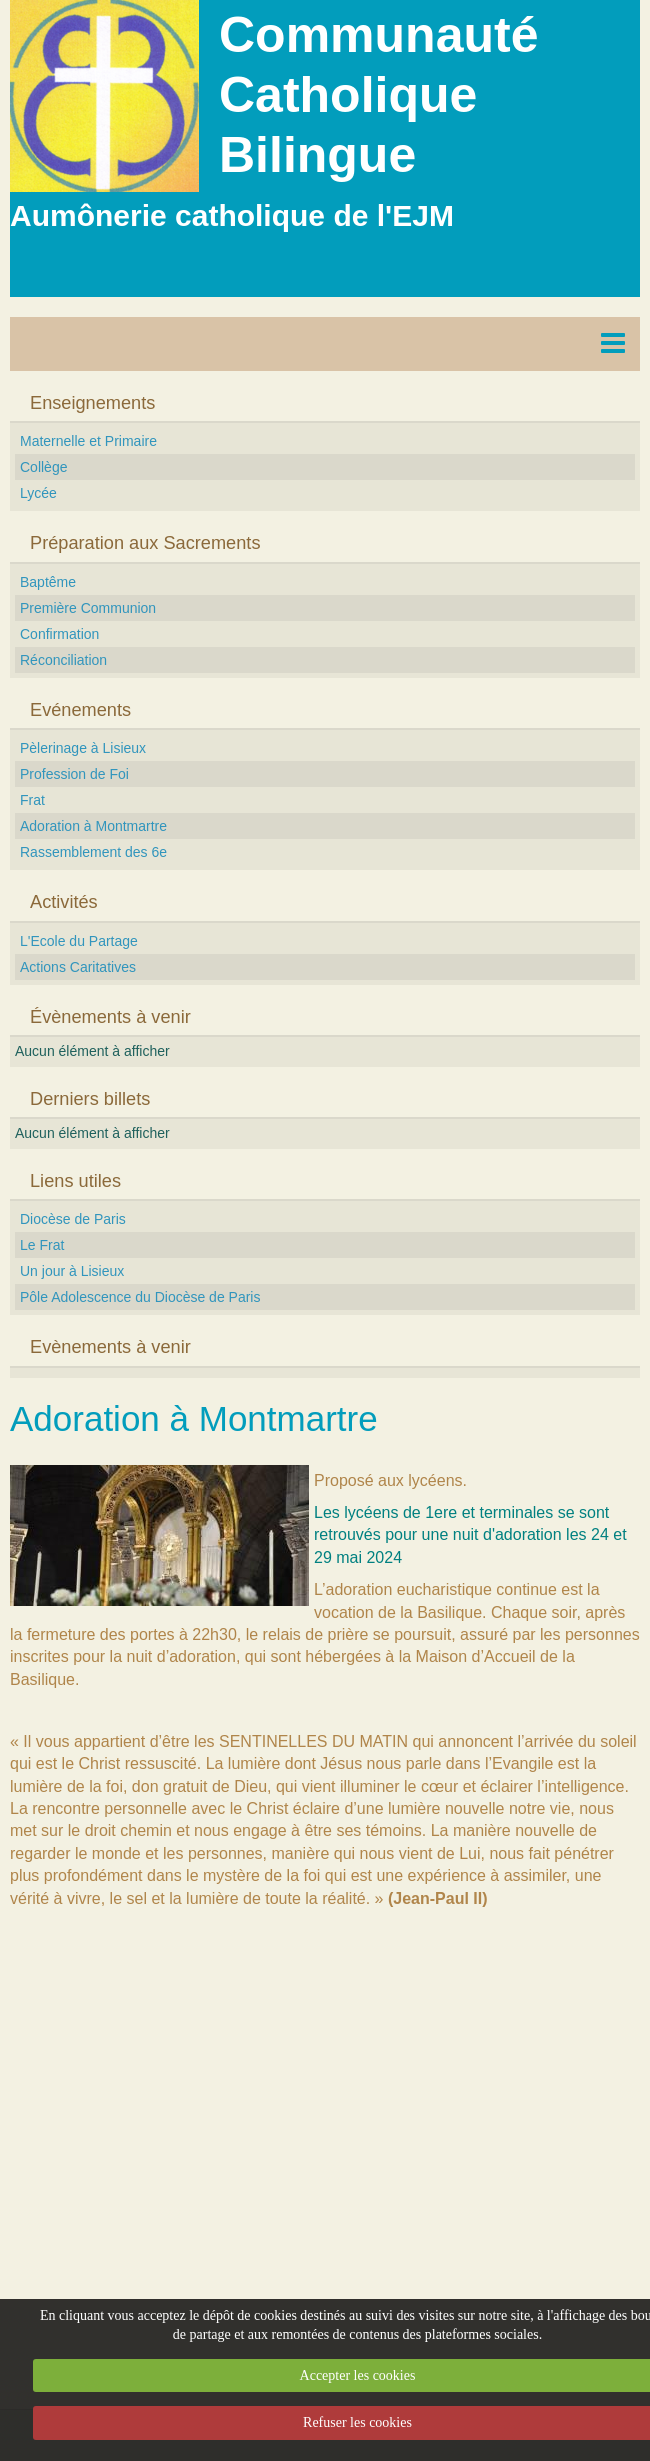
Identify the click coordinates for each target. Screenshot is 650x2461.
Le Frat (42, 1245)
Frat (32, 800)
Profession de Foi (74, 774)
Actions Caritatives (78, 967)
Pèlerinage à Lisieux (83, 748)
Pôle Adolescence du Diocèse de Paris (140, 1297)
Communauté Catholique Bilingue (378, 95)
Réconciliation (63, 660)
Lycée (38, 493)
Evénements (80, 710)
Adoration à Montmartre (93, 826)
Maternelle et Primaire (88, 441)
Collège (43, 467)
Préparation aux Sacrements (145, 543)
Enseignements (92, 403)
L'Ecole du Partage (79, 941)
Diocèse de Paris (73, 1219)
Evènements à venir (110, 1347)
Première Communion (88, 608)
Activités (64, 902)
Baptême (48, 582)
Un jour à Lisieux (72, 1271)
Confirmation (59, 634)
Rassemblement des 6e (93, 852)
